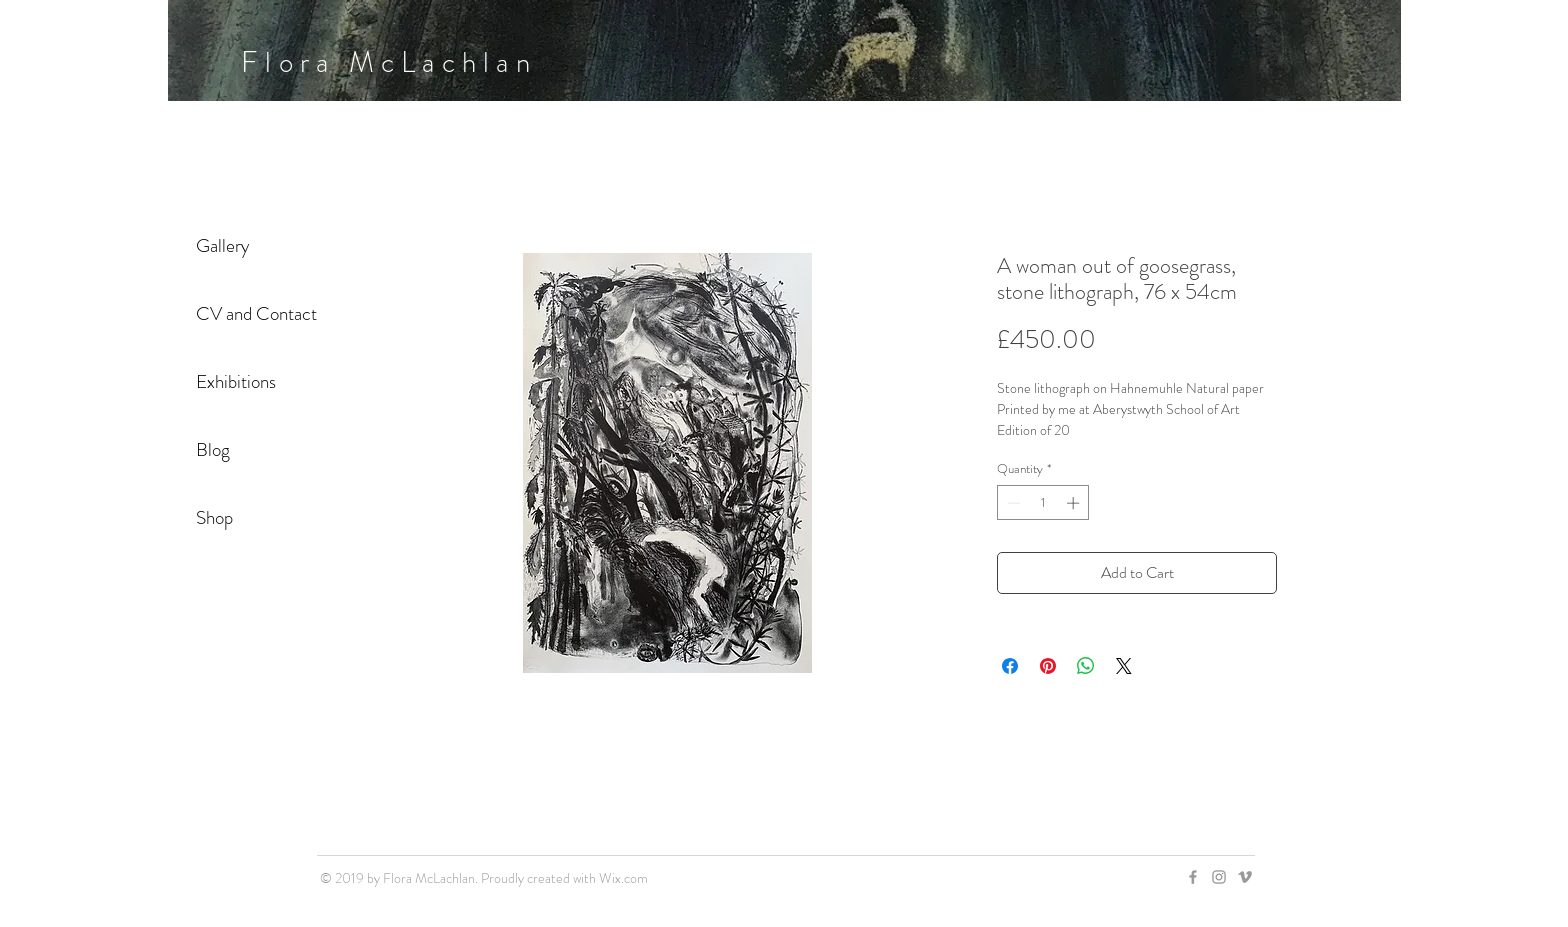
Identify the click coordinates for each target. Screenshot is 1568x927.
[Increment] (1075, 503)
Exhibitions (236, 381)
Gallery (222, 245)
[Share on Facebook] (1010, 666)
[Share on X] (1124, 666)
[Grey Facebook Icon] (1193, 877)
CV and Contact (256, 313)
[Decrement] (1012, 503)
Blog (213, 449)
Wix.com (623, 878)
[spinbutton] (1043, 503)
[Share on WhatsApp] (1086, 666)
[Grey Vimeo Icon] (1245, 877)
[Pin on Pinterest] (1048, 666)
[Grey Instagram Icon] (1219, 877)
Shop (214, 517)
